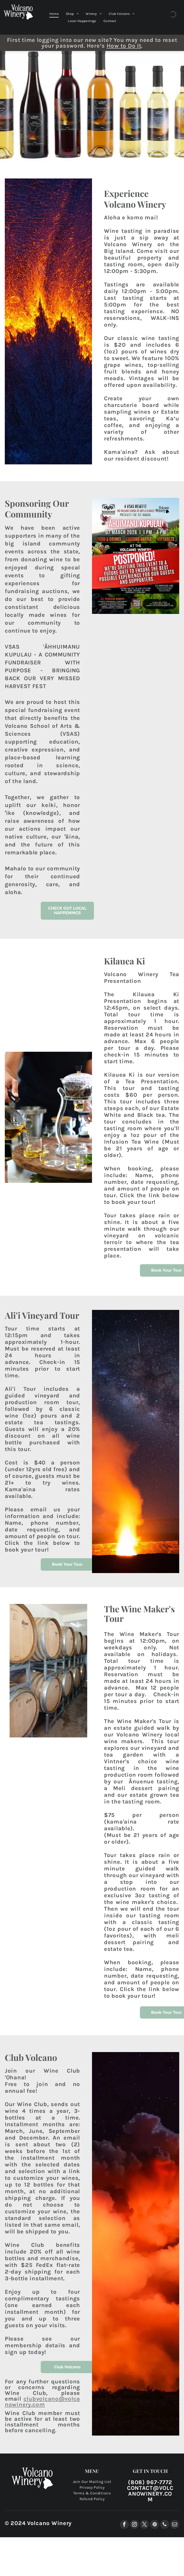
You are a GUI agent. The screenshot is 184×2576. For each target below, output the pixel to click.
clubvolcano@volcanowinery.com (42, 2401)
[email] (174, 2525)
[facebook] (124, 2525)
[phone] (164, 2525)
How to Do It (124, 45)
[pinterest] (154, 2525)
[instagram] (134, 2525)
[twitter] (144, 2525)
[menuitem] (54, 13)
